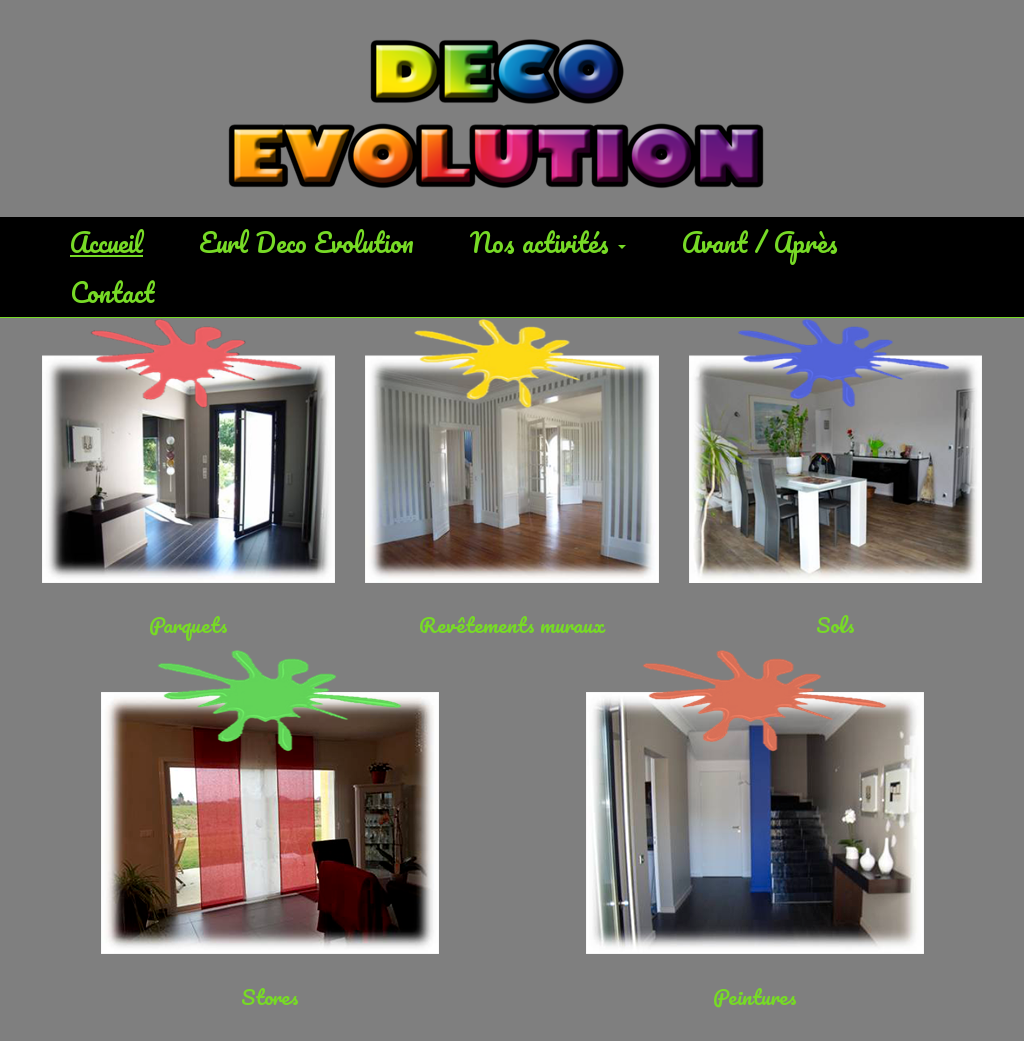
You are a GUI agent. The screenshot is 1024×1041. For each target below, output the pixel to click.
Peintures (755, 996)
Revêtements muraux (512, 624)
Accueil (106, 242)
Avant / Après (760, 242)
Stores (270, 996)
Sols (835, 624)
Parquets (188, 624)
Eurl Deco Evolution (306, 242)
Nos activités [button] (548, 242)
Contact (112, 292)
